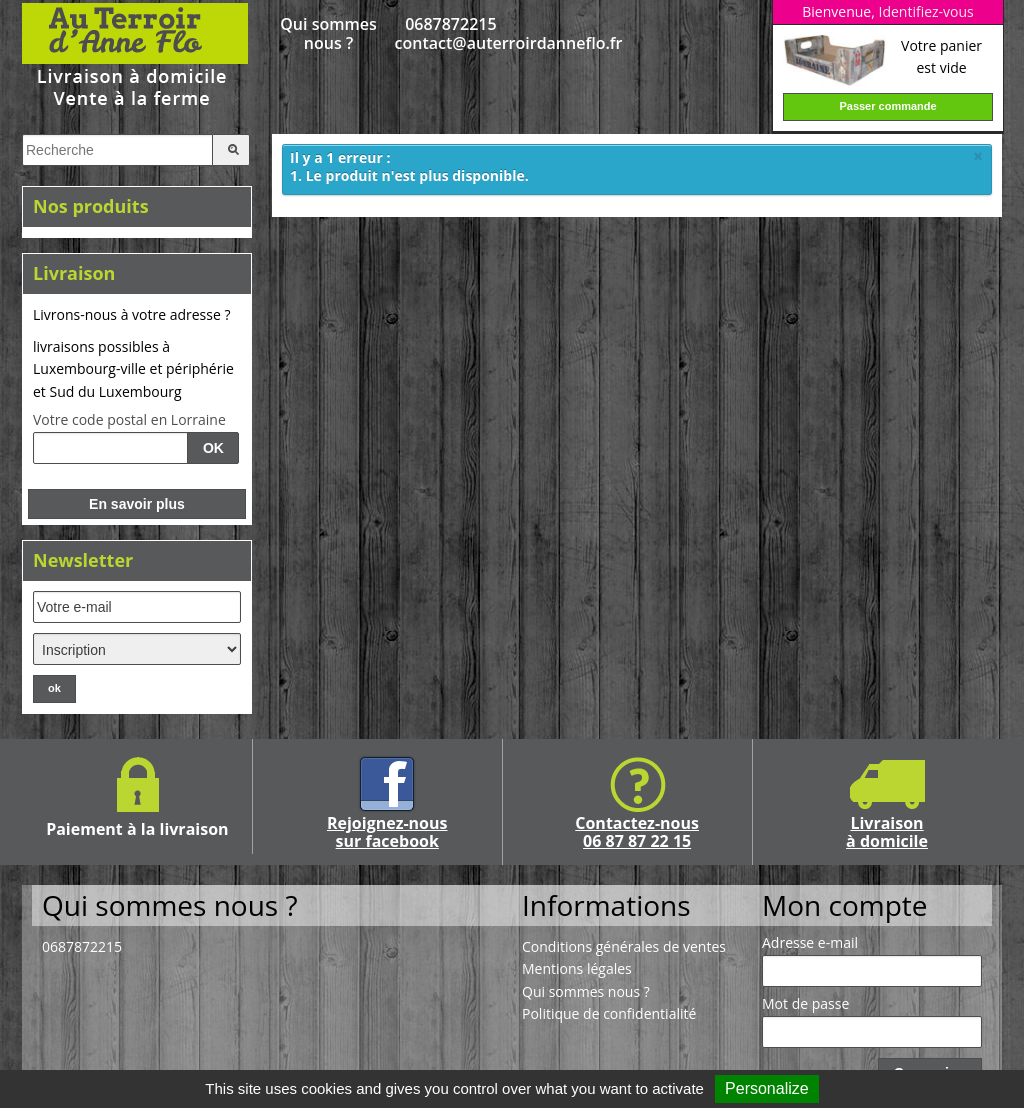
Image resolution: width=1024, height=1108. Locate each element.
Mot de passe (805, 1004)
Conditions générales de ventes (624, 946)
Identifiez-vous (925, 11)
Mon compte (844, 905)
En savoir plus (137, 504)
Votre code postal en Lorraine (129, 420)
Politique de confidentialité (609, 1013)
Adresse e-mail (810, 943)
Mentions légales (577, 968)
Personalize (767, 1088)
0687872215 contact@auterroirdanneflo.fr (451, 34)
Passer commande (887, 106)
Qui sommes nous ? (328, 34)
